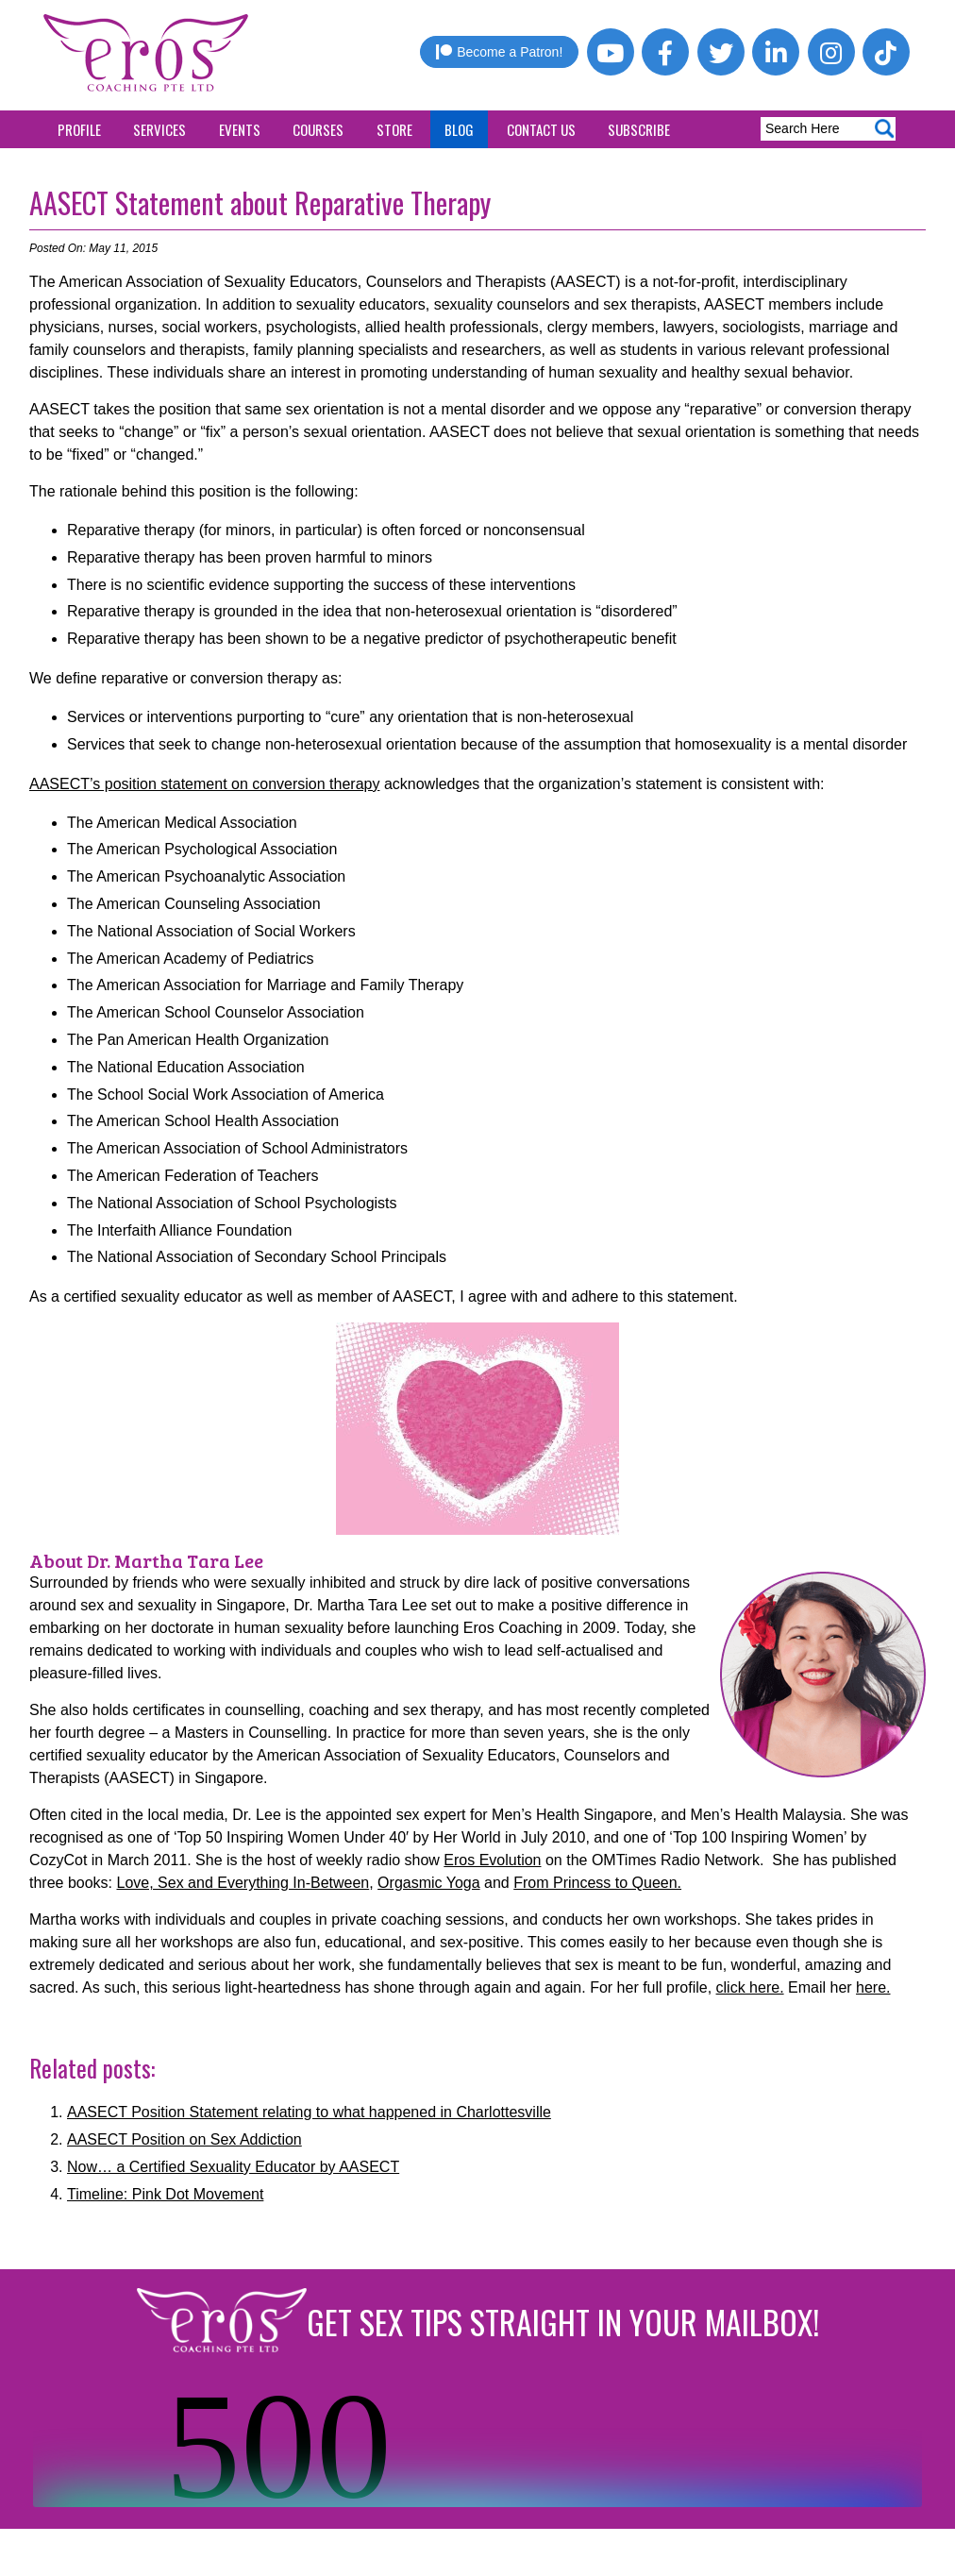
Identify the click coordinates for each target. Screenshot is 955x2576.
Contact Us (541, 129)
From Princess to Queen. (597, 1883)
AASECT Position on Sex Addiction (184, 2139)
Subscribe (639, 129)
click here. (750, 1987)
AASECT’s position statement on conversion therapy (204, 784)
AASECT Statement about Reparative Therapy (260, 202)
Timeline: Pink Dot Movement (165, 2194)
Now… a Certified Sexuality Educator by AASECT (233, 2167)
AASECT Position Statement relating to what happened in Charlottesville (309, 2112)
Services (159, 129)
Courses (318, 129)
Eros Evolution (492, 1860)
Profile (79, 129)
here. (873, 1987)
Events (239, 129)
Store (394, 129)
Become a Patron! (499, 51)
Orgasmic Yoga (428, 1883)
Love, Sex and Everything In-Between (243, 1883)
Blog (459, 129)
